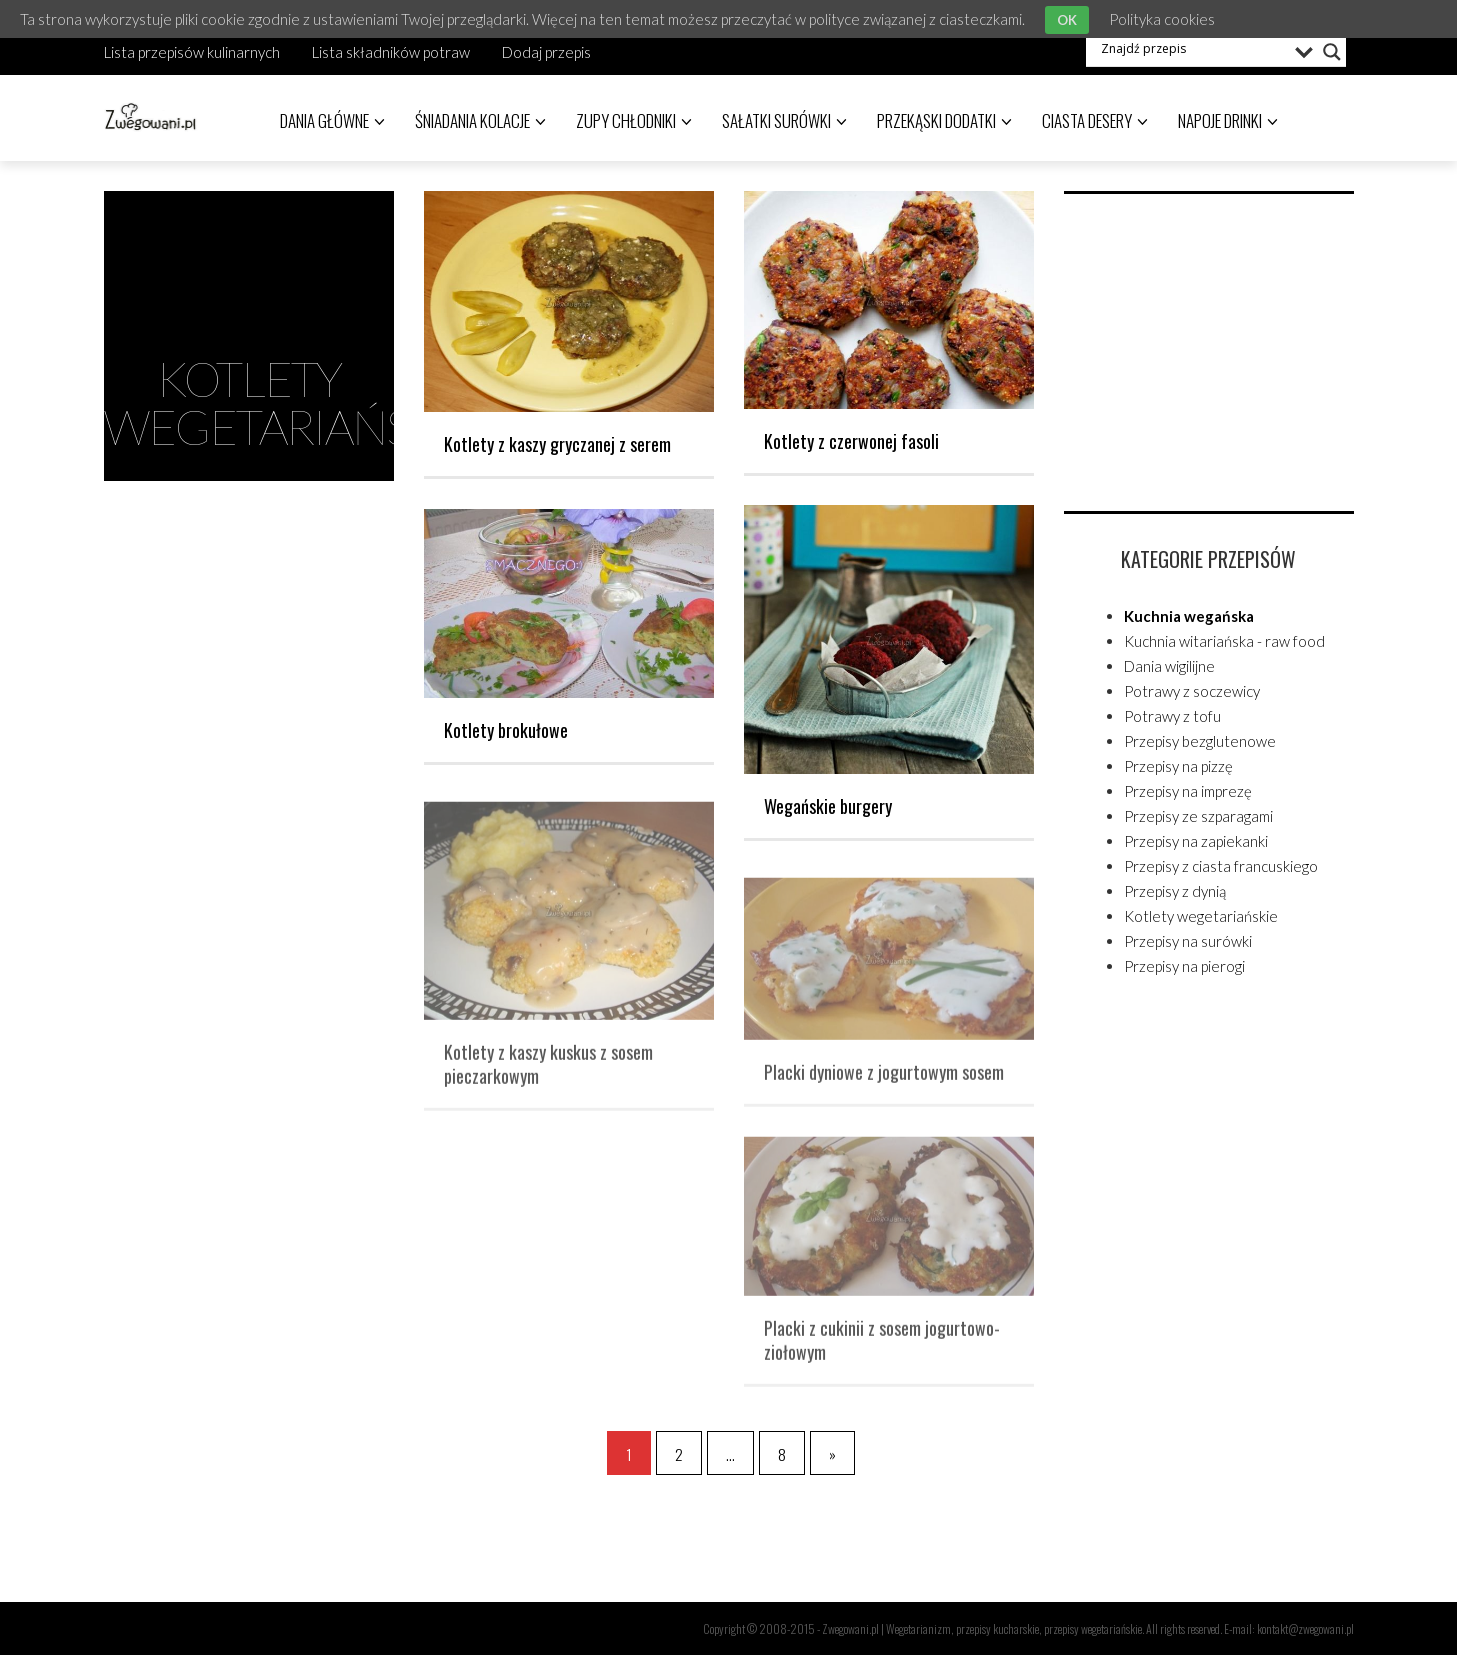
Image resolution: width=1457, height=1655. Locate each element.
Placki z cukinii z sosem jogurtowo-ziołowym (882, 1348)
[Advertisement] (1214, 349)
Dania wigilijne (1169, 666)
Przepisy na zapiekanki (1196, 841)
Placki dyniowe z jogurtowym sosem (884, 1079)
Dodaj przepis (546, 52)
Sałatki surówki (784, 120)
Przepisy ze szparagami (1198, 816)
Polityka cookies (1162, 19)
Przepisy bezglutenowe (1200, 741)
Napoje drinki (1228, 120)
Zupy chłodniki (634, 120)
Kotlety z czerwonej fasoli (851, 441)
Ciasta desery (1095, 120)
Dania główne (332, 120)
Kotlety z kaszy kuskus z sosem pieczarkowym (548, 1071)
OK (1067, 20)
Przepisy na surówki (1188, 941)
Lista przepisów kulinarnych (192, 52)
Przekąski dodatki (944, 120)
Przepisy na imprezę (1188, 791)
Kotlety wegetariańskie (1201, 916)
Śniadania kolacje (480, 120)
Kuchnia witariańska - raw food (1224, 641)
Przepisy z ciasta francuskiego (1221, 866)
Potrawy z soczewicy (1192, 691)
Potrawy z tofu (1172, 716)
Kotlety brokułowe (506, 730)
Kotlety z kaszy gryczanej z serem (557, 444)
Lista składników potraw (391, 52)
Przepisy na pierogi (1184, 966)
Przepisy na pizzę (1178, 766)
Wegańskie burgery (828, 806)
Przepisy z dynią (1175, 891)
